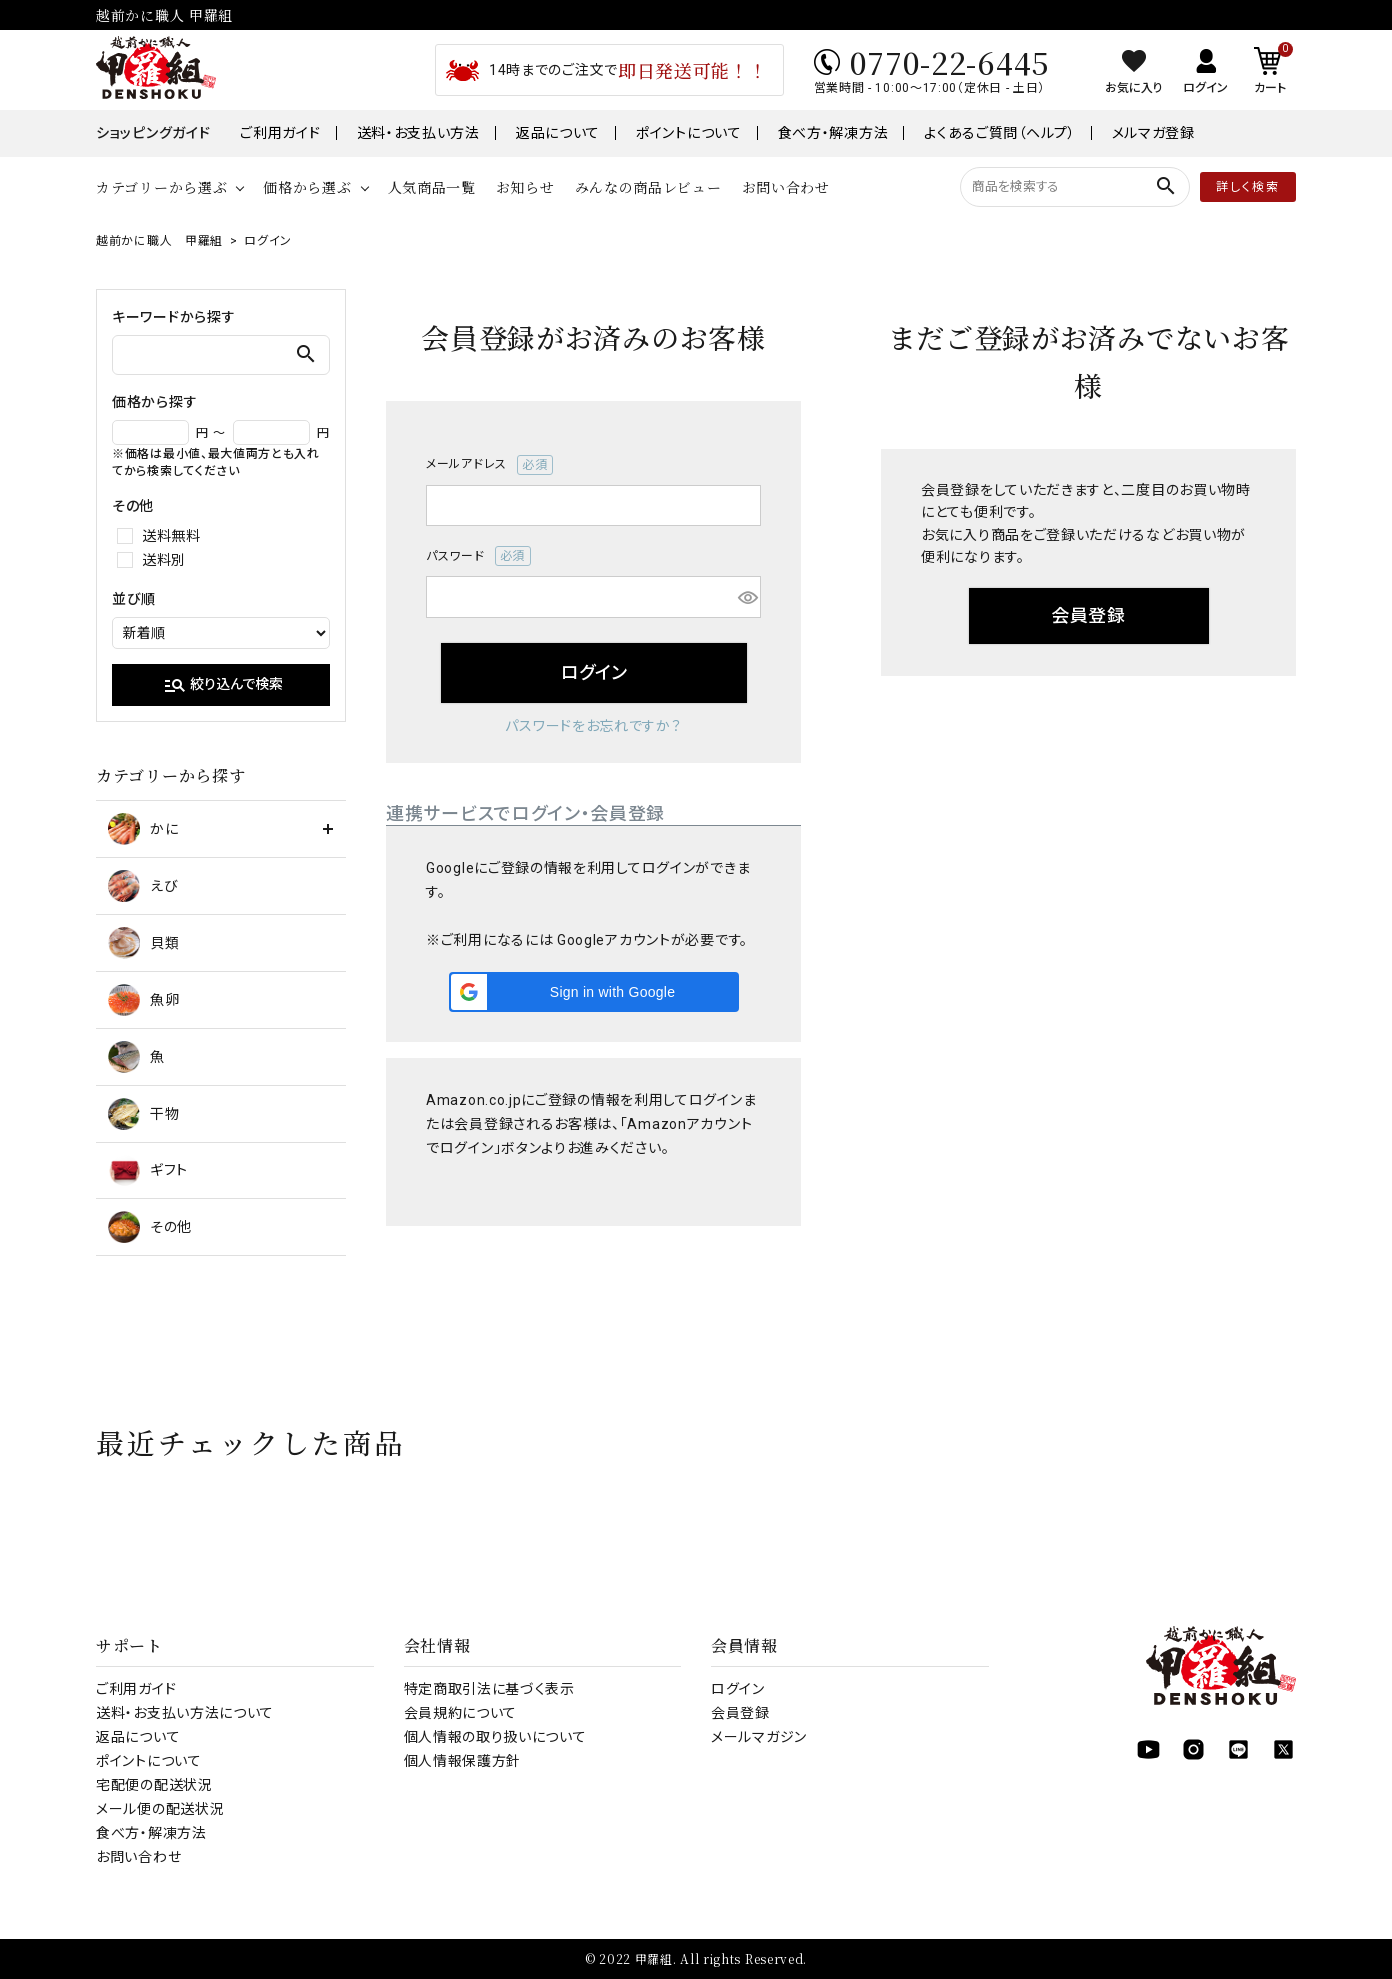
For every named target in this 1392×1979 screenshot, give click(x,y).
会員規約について (461, 1713)
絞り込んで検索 (223, 685)
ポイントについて (689, 133)
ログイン (738, 1689)
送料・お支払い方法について (185, 1713)
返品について (558, 133)
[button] (594, 992)
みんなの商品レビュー (648, 187)
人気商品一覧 (432, 187)
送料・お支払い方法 (418, 133)
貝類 (143, 943)
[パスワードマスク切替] (746, 597)
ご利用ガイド (280, 133)
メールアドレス (489, 465)
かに (143, 829)
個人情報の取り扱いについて (495, 1737)
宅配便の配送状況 (154, 1785)
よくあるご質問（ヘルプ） (999, 133)
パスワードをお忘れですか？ (593, 726)
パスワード (478, 556)
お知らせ (525, 187)
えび (143, 886)
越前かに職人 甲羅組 (159, 241)
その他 (150, 1227)
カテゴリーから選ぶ (161, 187)
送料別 (164, 560)
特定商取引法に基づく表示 (489, 1689)
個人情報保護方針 (463, 1761)
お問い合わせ (786, 187)
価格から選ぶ (307, 187)
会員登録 (740, 1713)
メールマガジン (759, 1737)
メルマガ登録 (1153, 133)
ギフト (148, 1170)
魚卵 (143, 1000)
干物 (143, 1114)
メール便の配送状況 (160, 1809)
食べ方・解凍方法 (833, 133)
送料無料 (171, 536)
